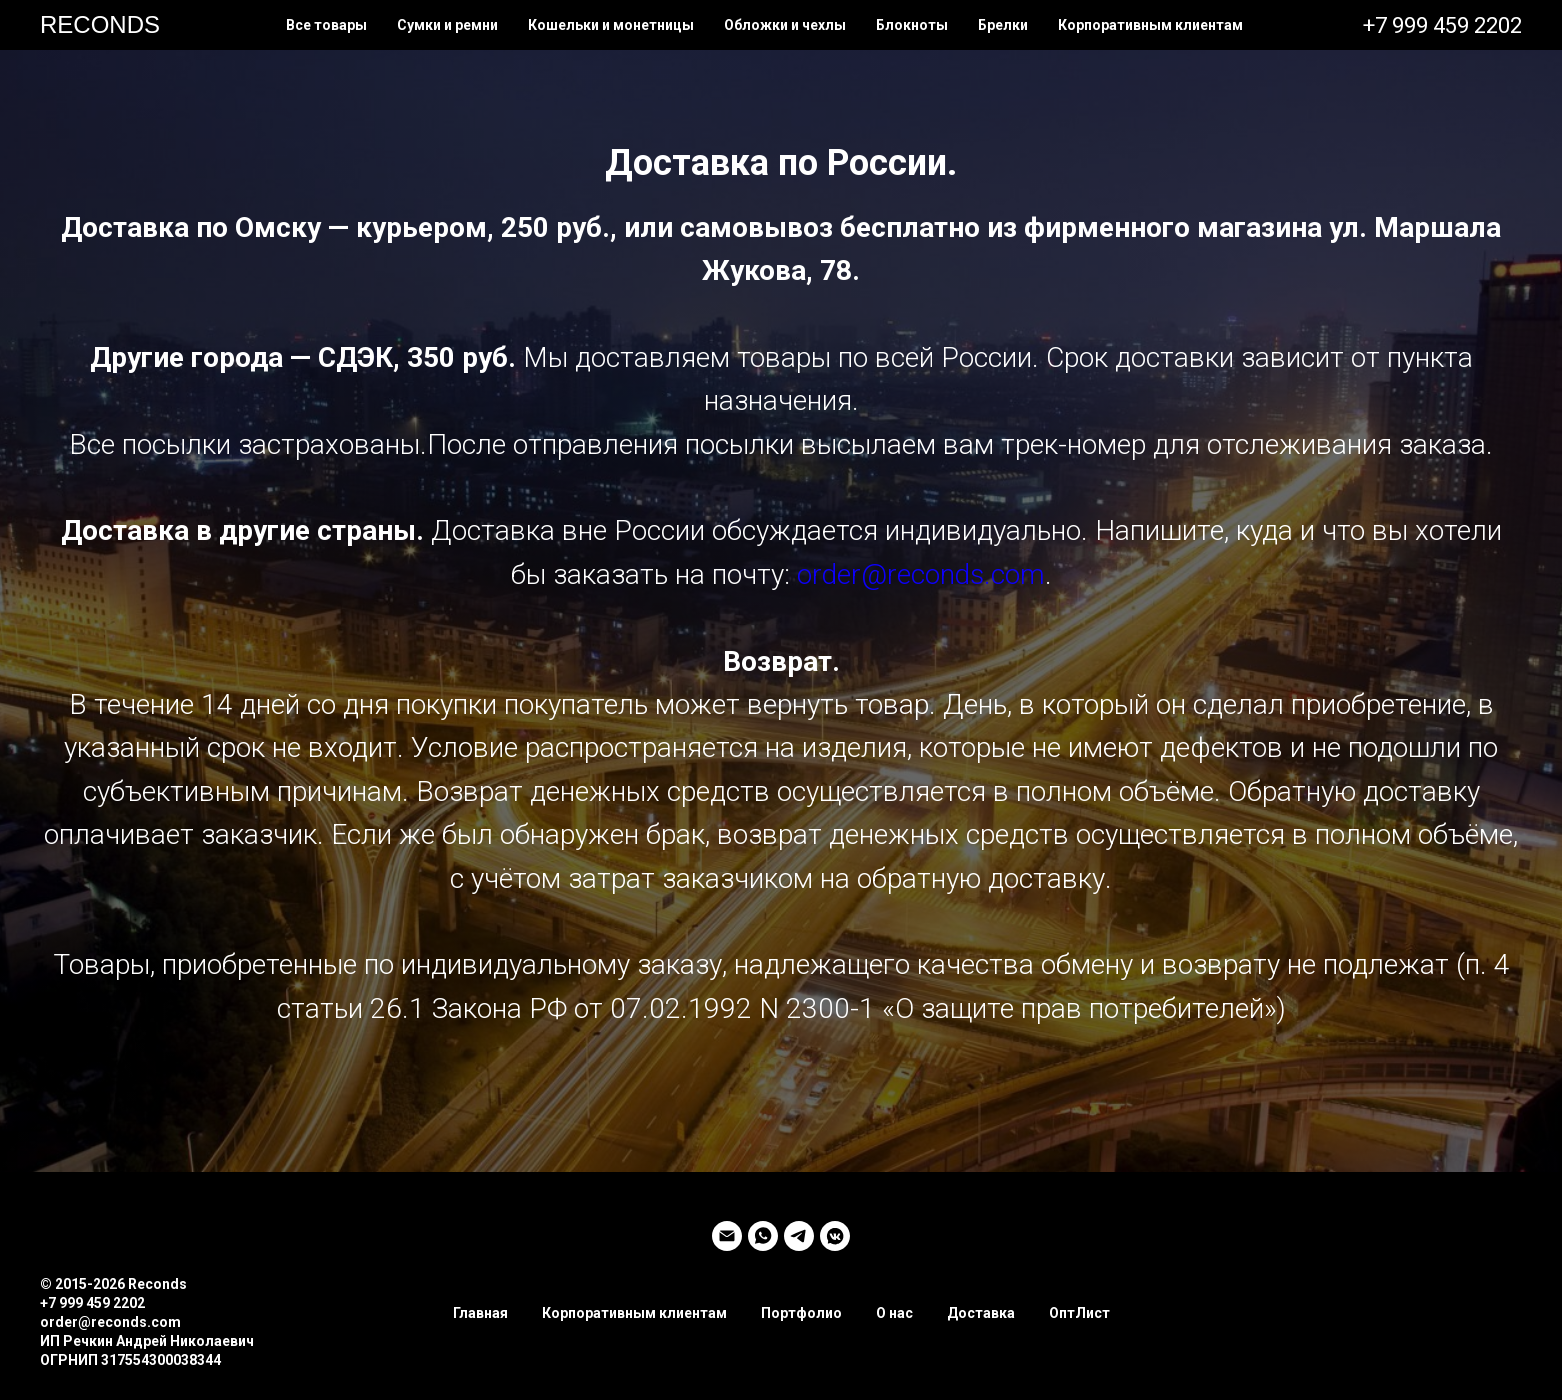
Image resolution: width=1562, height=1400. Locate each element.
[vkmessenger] (835, 1236)
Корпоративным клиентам (1150, 25)
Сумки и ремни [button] (447, 25)
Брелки (1003, 25)
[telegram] (799, 1236)
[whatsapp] (763, 1236)
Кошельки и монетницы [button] (611, 25)
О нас (894, 1313)
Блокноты (912, 25)
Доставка (981, 1313)
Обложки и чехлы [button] (785, 25)
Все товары (326, 25)
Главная (480, 1313)
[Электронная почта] (727, 1236)
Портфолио (801, 1313)
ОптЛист (1079, 1313)
